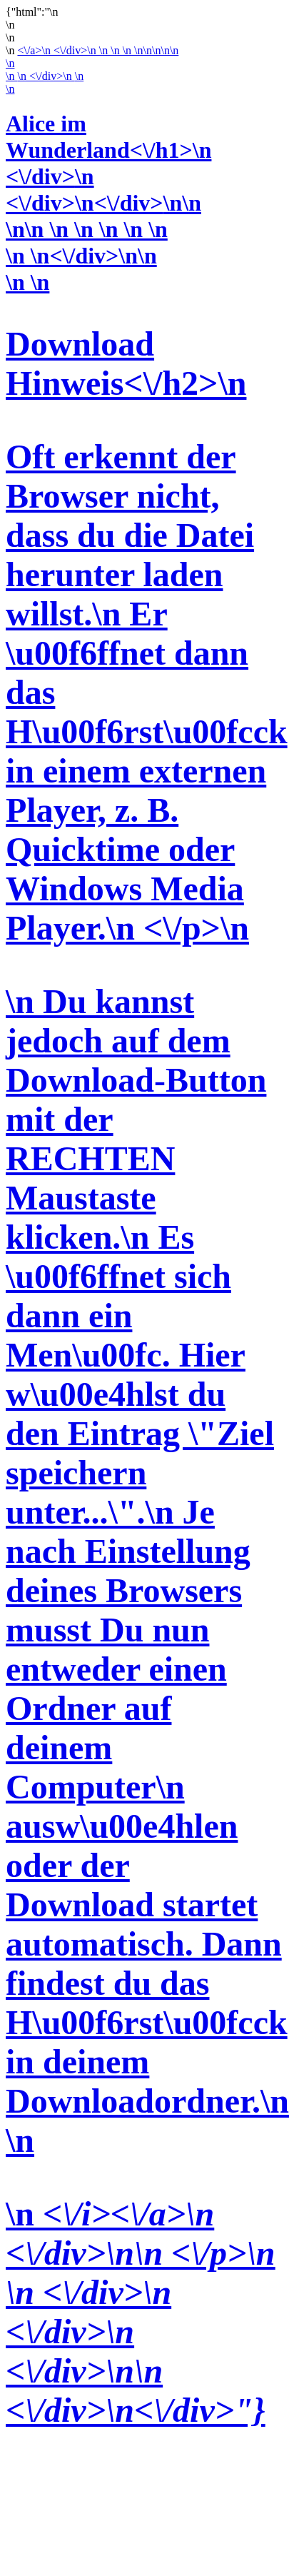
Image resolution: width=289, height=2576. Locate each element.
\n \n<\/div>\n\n (81, 255)
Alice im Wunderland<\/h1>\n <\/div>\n (108, 150)
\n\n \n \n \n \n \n (87, 229)
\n (10, 63)
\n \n (144, 1349)
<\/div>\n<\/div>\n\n (103, 203)
